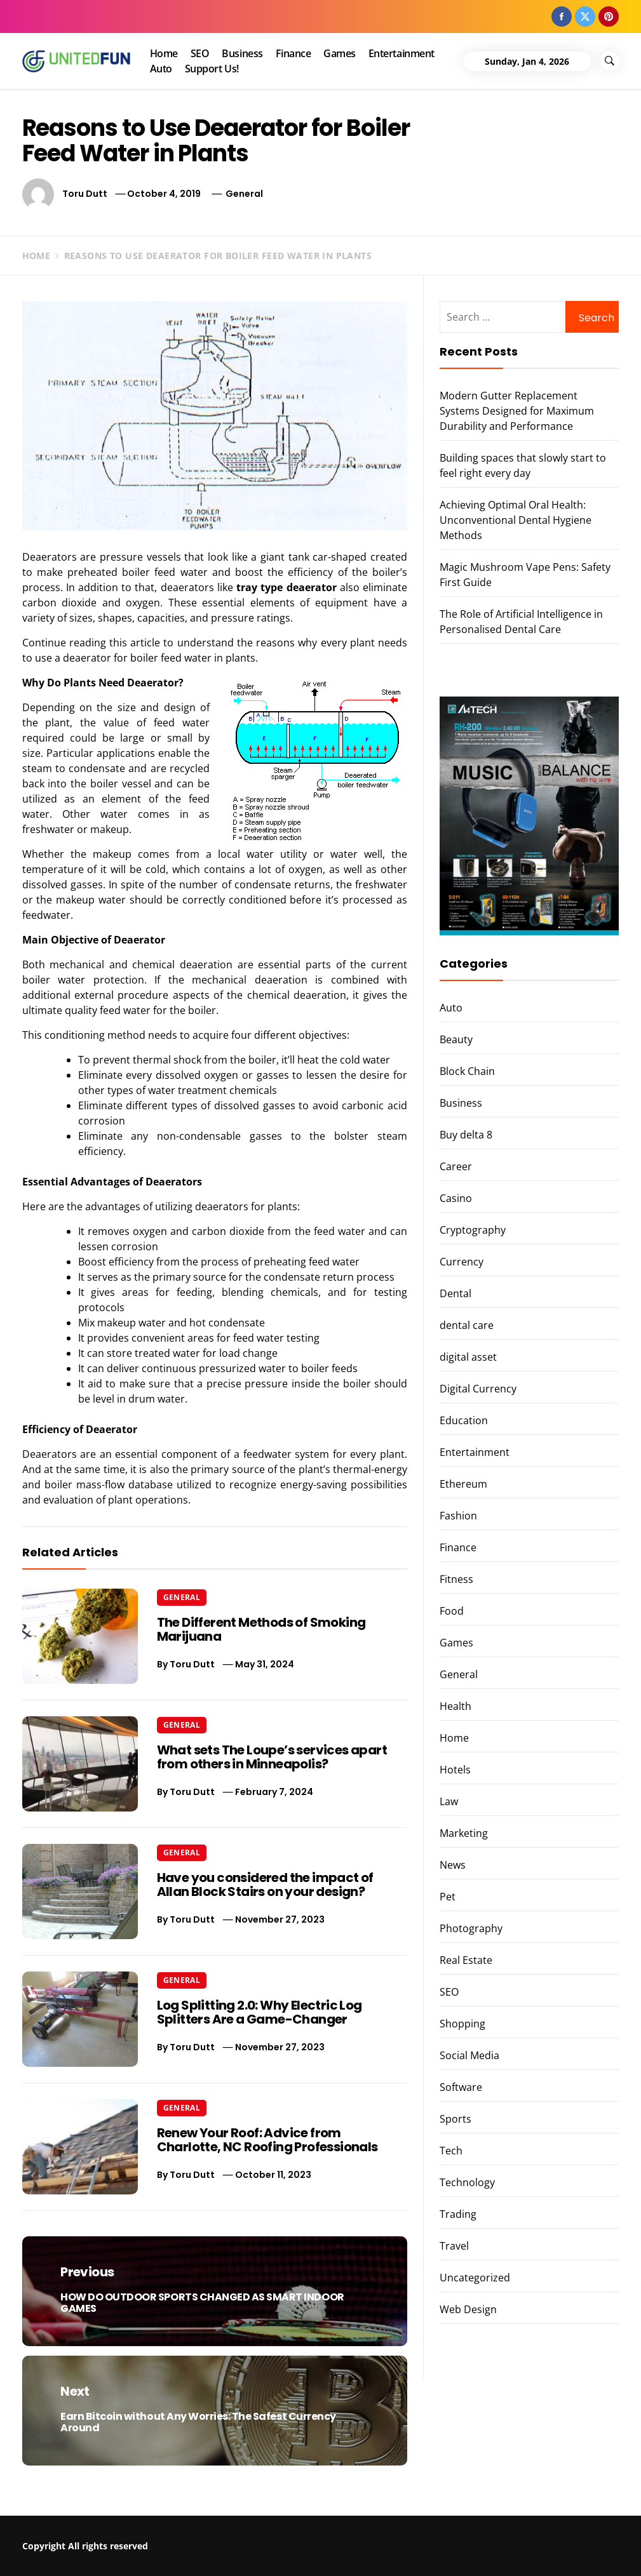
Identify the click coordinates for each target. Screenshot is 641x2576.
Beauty (456, 1039)
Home (164, 53)
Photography (471, 1928)
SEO (200, 53)
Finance (293, 53)
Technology (467, 2182)
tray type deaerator (286, 587)
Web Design (468, 2309)
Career (456, 1166)
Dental (455, 1293)
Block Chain (467, 1071)
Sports (455, 2119)
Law (449, 1801)
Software (461, 2087)
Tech (451, 2151)
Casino (456, 1198)
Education (464, 1420)
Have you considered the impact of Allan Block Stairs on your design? (265, 1884)
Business (242, 53)
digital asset (468, 1357)
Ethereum (463, 1484)
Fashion (458, 1516)
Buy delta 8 (466, 1135)
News (453, 1865)
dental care (467, 1325)
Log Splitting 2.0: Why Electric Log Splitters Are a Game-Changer (259, 2012)
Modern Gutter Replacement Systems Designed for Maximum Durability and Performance (517, 411)
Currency (461, 1262)
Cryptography (473, 1230)
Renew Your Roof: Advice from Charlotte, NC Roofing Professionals (267, 2140)
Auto (161, 69)
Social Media (469, 2055)
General (244, 193)
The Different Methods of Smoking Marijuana (261, 1629)
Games (339, 53)
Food (452, 1611)
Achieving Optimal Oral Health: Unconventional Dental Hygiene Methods (515, 520)
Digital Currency (478, 1389)
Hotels (455, 1770)
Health (455, 1706)
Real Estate (466, 1960)
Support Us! (212, 69)
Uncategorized (475, 2278)
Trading (458, 2214)
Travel (454, 2246)
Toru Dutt (84, 193)
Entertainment (401, 53)
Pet (447, 1897)
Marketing (464, 1833)
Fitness (456, 1579)
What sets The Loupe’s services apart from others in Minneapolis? (272, 1757)
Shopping (462, 2024)
